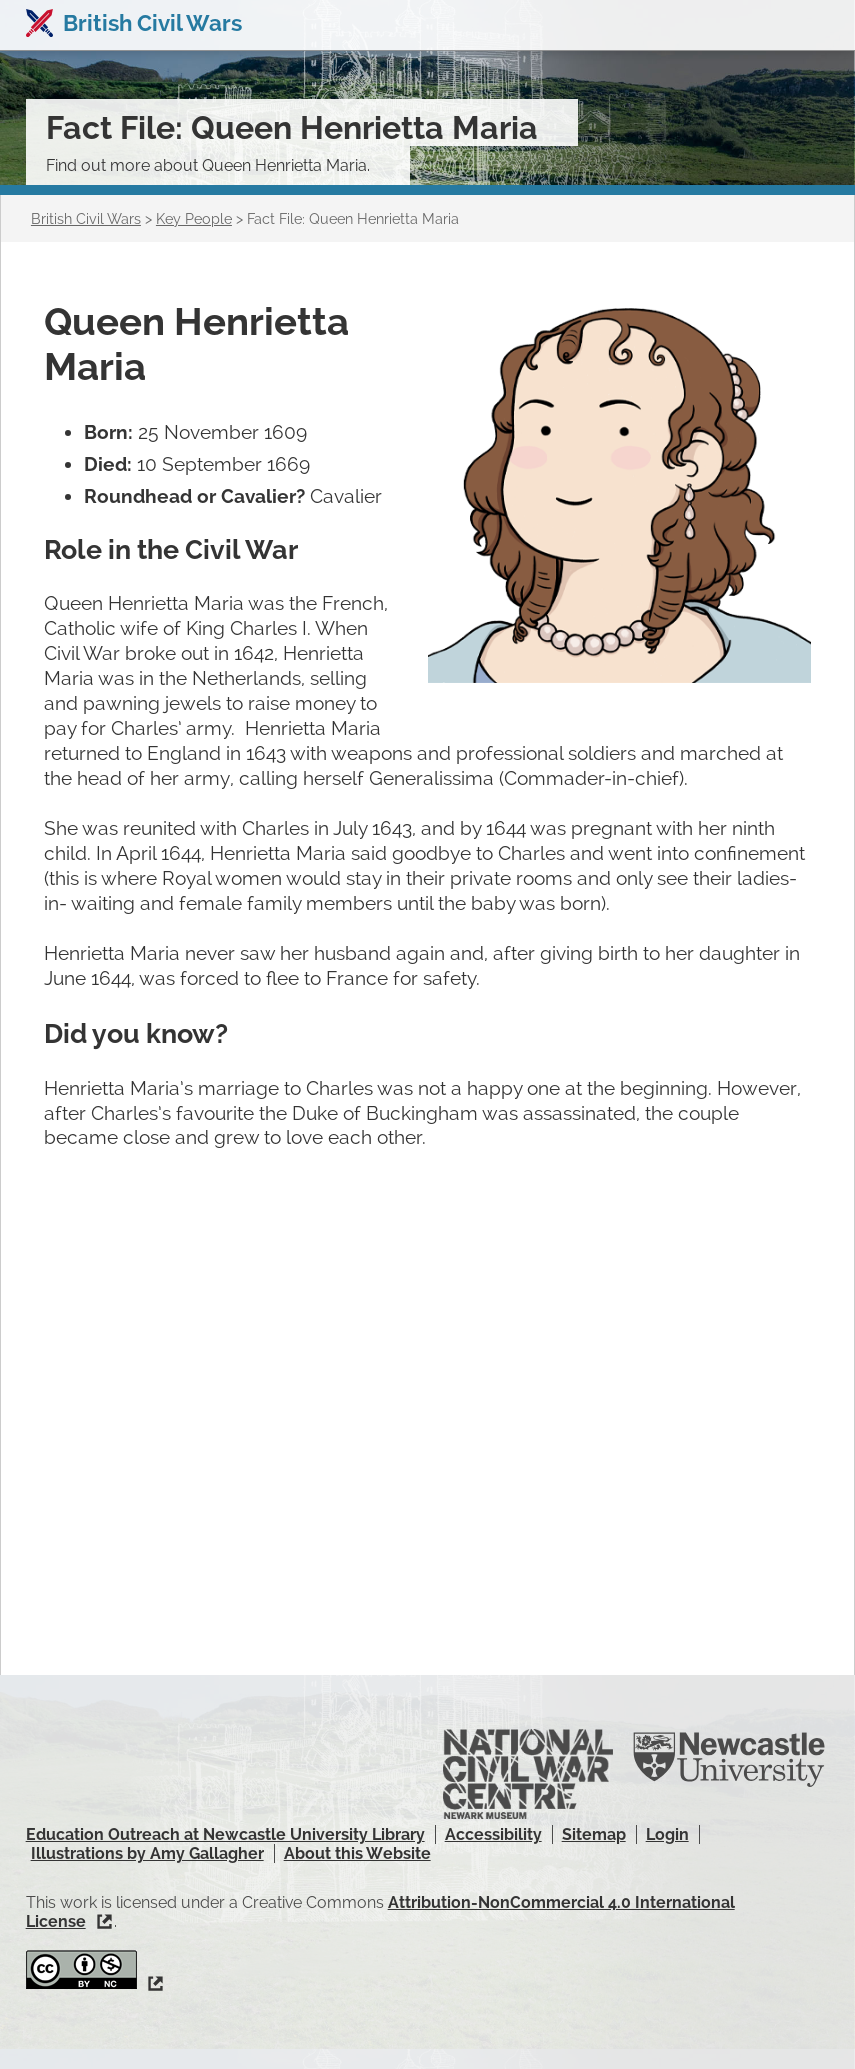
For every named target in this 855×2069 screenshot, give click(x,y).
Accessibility (493, 1834)
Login (667, 1834)
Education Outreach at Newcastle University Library (225, 1834)
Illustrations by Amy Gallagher (147, 1853)
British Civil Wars (152, 23)
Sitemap (594, 1834)
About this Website (357, 1853)
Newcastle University (729, 1760)
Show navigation (813, 25)
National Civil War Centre (528, 1775)
